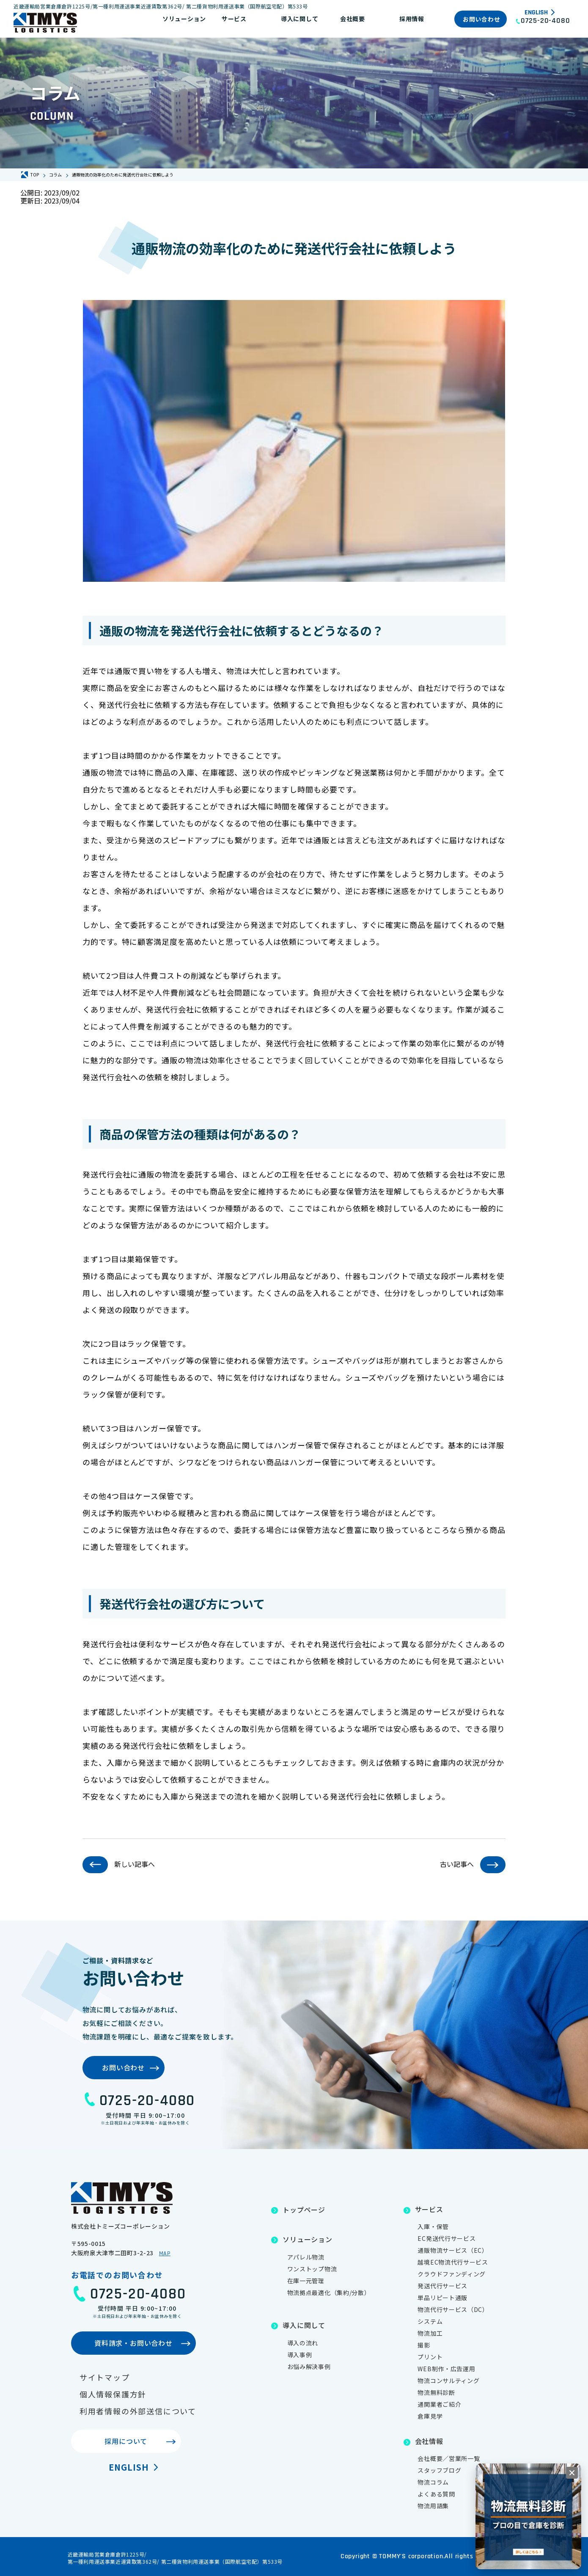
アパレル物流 (305, 2257)
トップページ (304, 2209)
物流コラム (433, 2482)
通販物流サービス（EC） (453, 2250)
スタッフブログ (439, 2470)
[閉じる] (572, 2473)
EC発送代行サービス (446, 2238)
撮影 (424, 2345)
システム (430, 2321)
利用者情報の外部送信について (138, 2410)
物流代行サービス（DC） (453, 2309)
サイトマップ (105, 2377)
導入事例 (299, 2354)
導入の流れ (303, 2343)
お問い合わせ (481, 19)
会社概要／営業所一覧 (449, 2458)
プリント (430, 2357)
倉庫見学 (430, 2416)
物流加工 (430, 2333)
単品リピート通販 (442, 2297)
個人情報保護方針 (113, 2394)
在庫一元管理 (305, 2280)
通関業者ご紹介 (439, 2404)
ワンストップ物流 (312, 2269)
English (536, 12)
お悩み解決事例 (309, 2366)
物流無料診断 (436, 2392)
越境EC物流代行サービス (453, 2262)
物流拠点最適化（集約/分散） (329, 2292)
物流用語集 (433, 2506)
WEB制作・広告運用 (446, 2368)
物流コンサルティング (448, 2380)
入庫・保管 (433, 2226)
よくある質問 (436, 2494)
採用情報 (411, 18)
